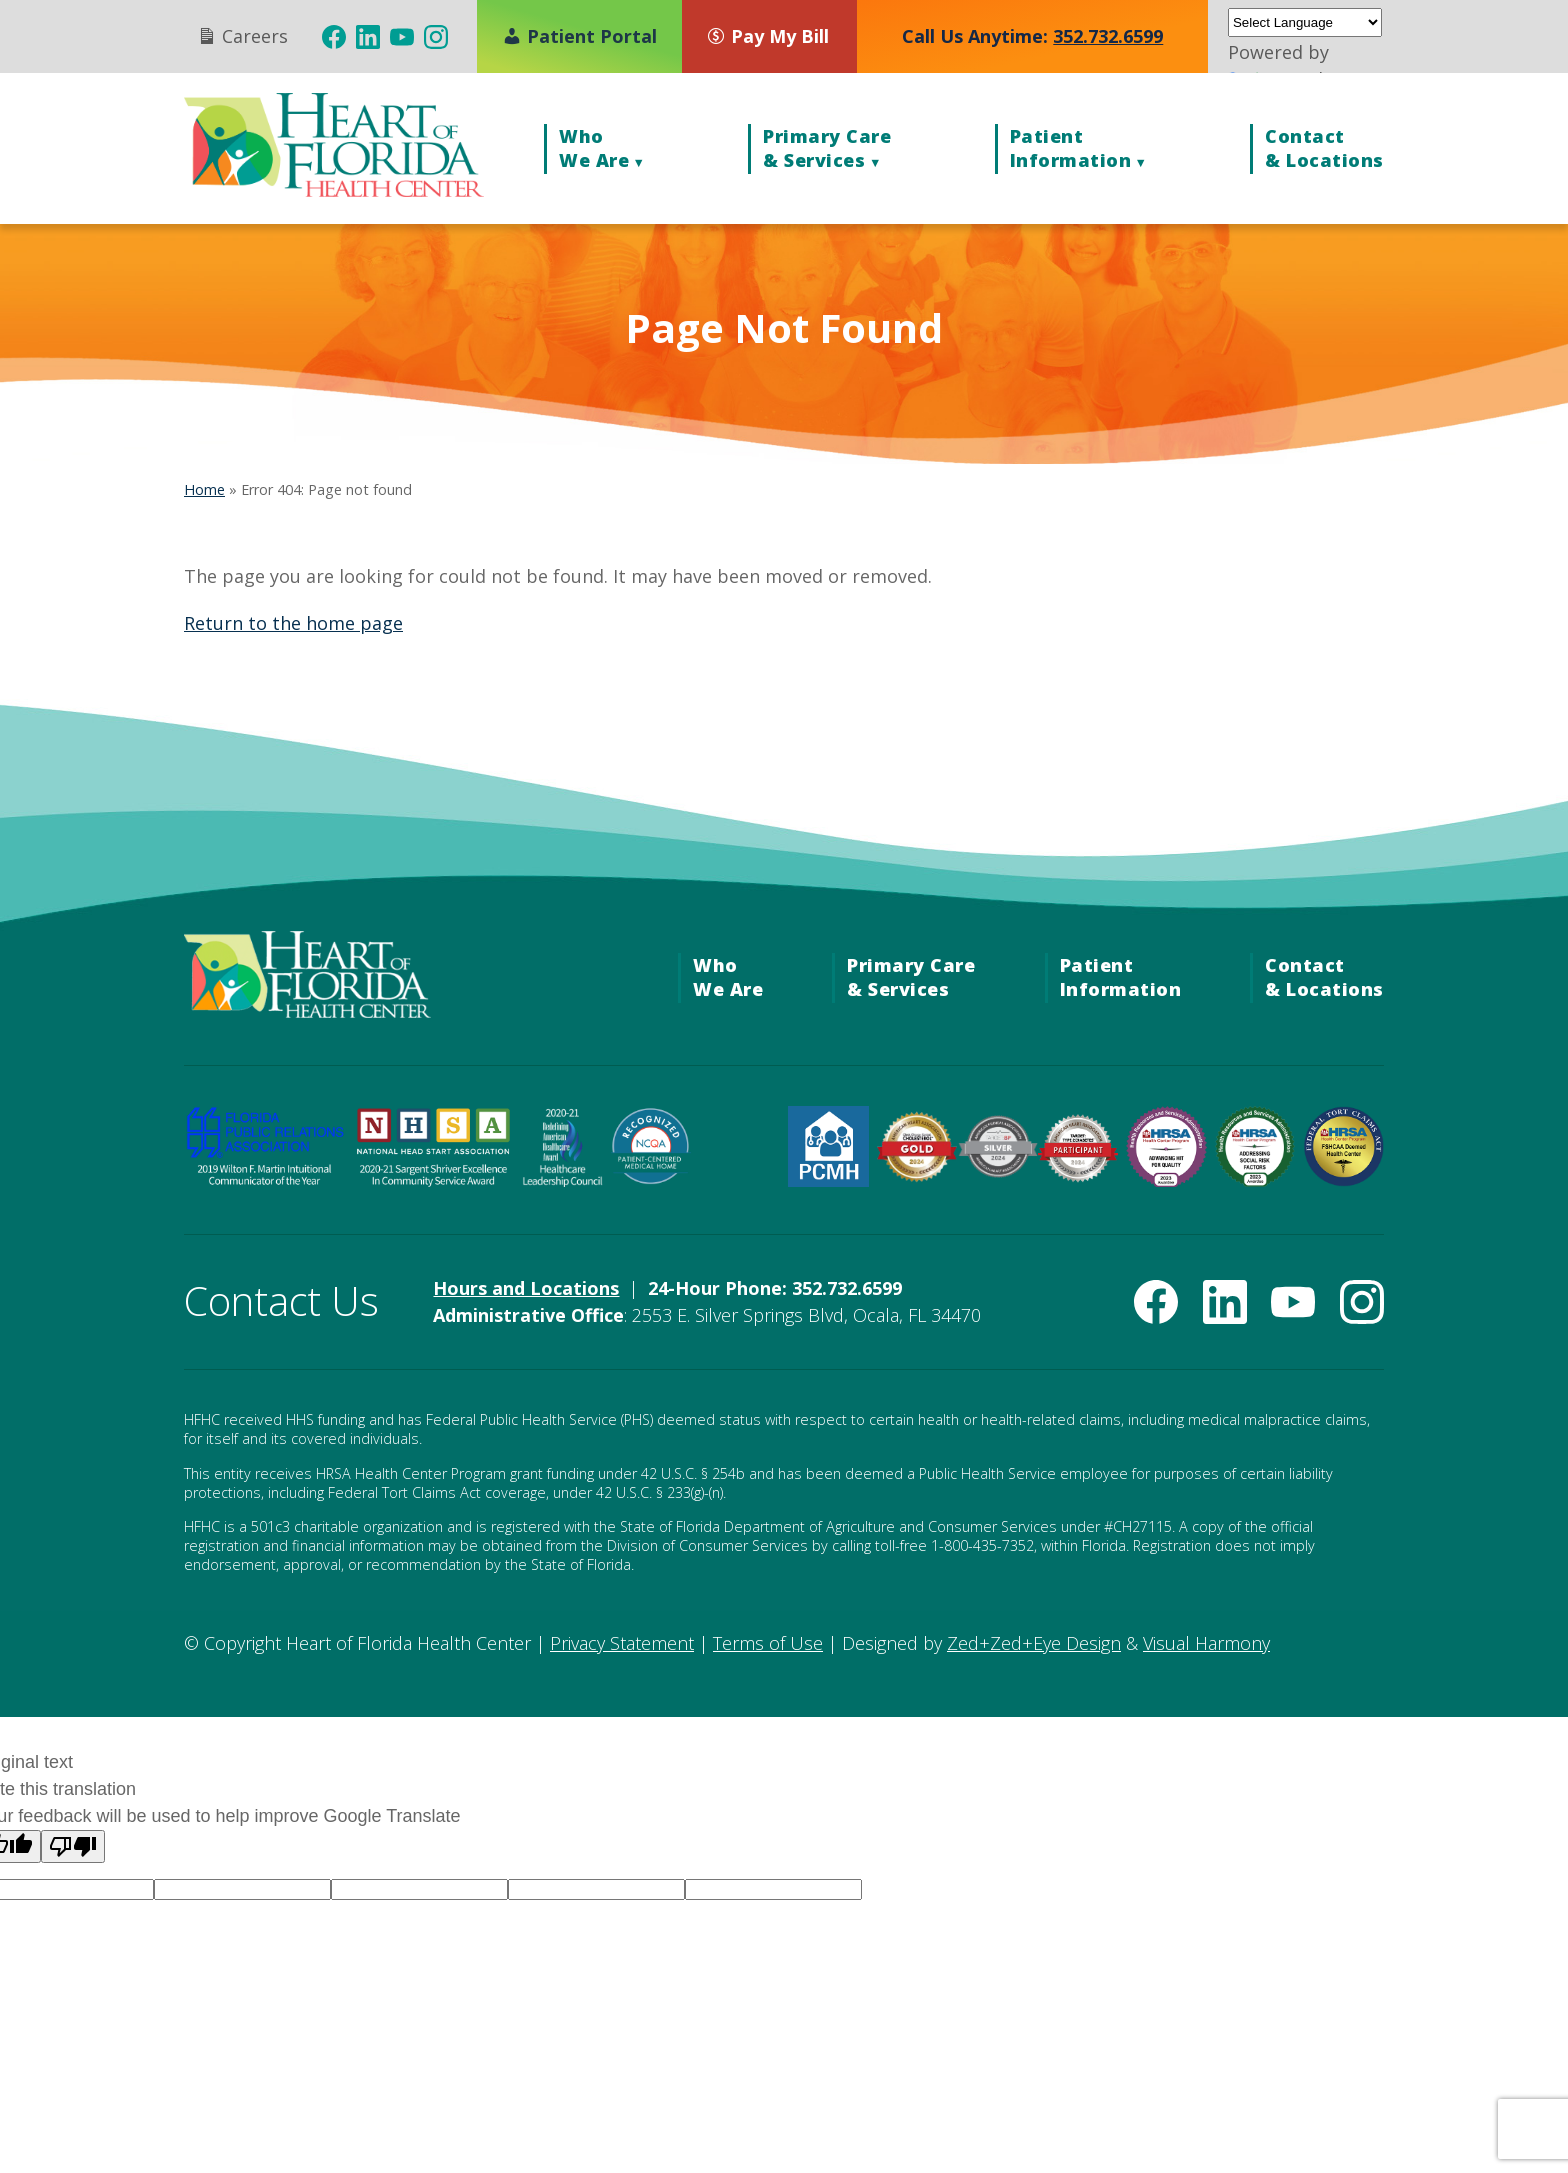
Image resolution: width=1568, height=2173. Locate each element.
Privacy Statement (622, 1643)
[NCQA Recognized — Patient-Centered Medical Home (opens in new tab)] (651, 1180)
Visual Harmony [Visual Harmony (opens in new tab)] (1206, 1643)
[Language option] (242, 1889)
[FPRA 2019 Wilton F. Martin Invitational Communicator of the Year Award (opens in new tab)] (264, 1180)
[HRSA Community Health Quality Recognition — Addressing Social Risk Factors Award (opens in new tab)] (1255, 1180)
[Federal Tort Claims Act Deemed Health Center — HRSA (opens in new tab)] (1343, 1180)
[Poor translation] (73, 1846)
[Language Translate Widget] (1305, 22)
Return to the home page (293, 623)
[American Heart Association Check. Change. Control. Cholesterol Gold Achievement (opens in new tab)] (917, 1176)
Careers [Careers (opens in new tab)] (242, 35)
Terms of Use (768, 1643)
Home (204, 489)
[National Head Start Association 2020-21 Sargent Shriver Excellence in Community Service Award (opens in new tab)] (433, 1180)
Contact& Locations (1324, 148)
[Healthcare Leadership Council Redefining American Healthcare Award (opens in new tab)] (562, 1180)
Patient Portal (579, 36)
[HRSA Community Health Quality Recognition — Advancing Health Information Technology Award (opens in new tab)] (1166, 1180)
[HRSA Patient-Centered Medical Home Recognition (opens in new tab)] (828, 1180)
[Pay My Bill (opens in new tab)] (777, 36)
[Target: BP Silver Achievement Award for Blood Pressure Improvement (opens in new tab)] (997, 1171)
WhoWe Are (594, 148)
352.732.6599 (1108, 36)
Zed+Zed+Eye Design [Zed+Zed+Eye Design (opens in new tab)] (1034, 1643)
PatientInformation (1071, 148)
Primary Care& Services (827, 148)
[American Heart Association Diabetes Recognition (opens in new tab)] (1078, 1176)
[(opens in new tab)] (334, 37)
